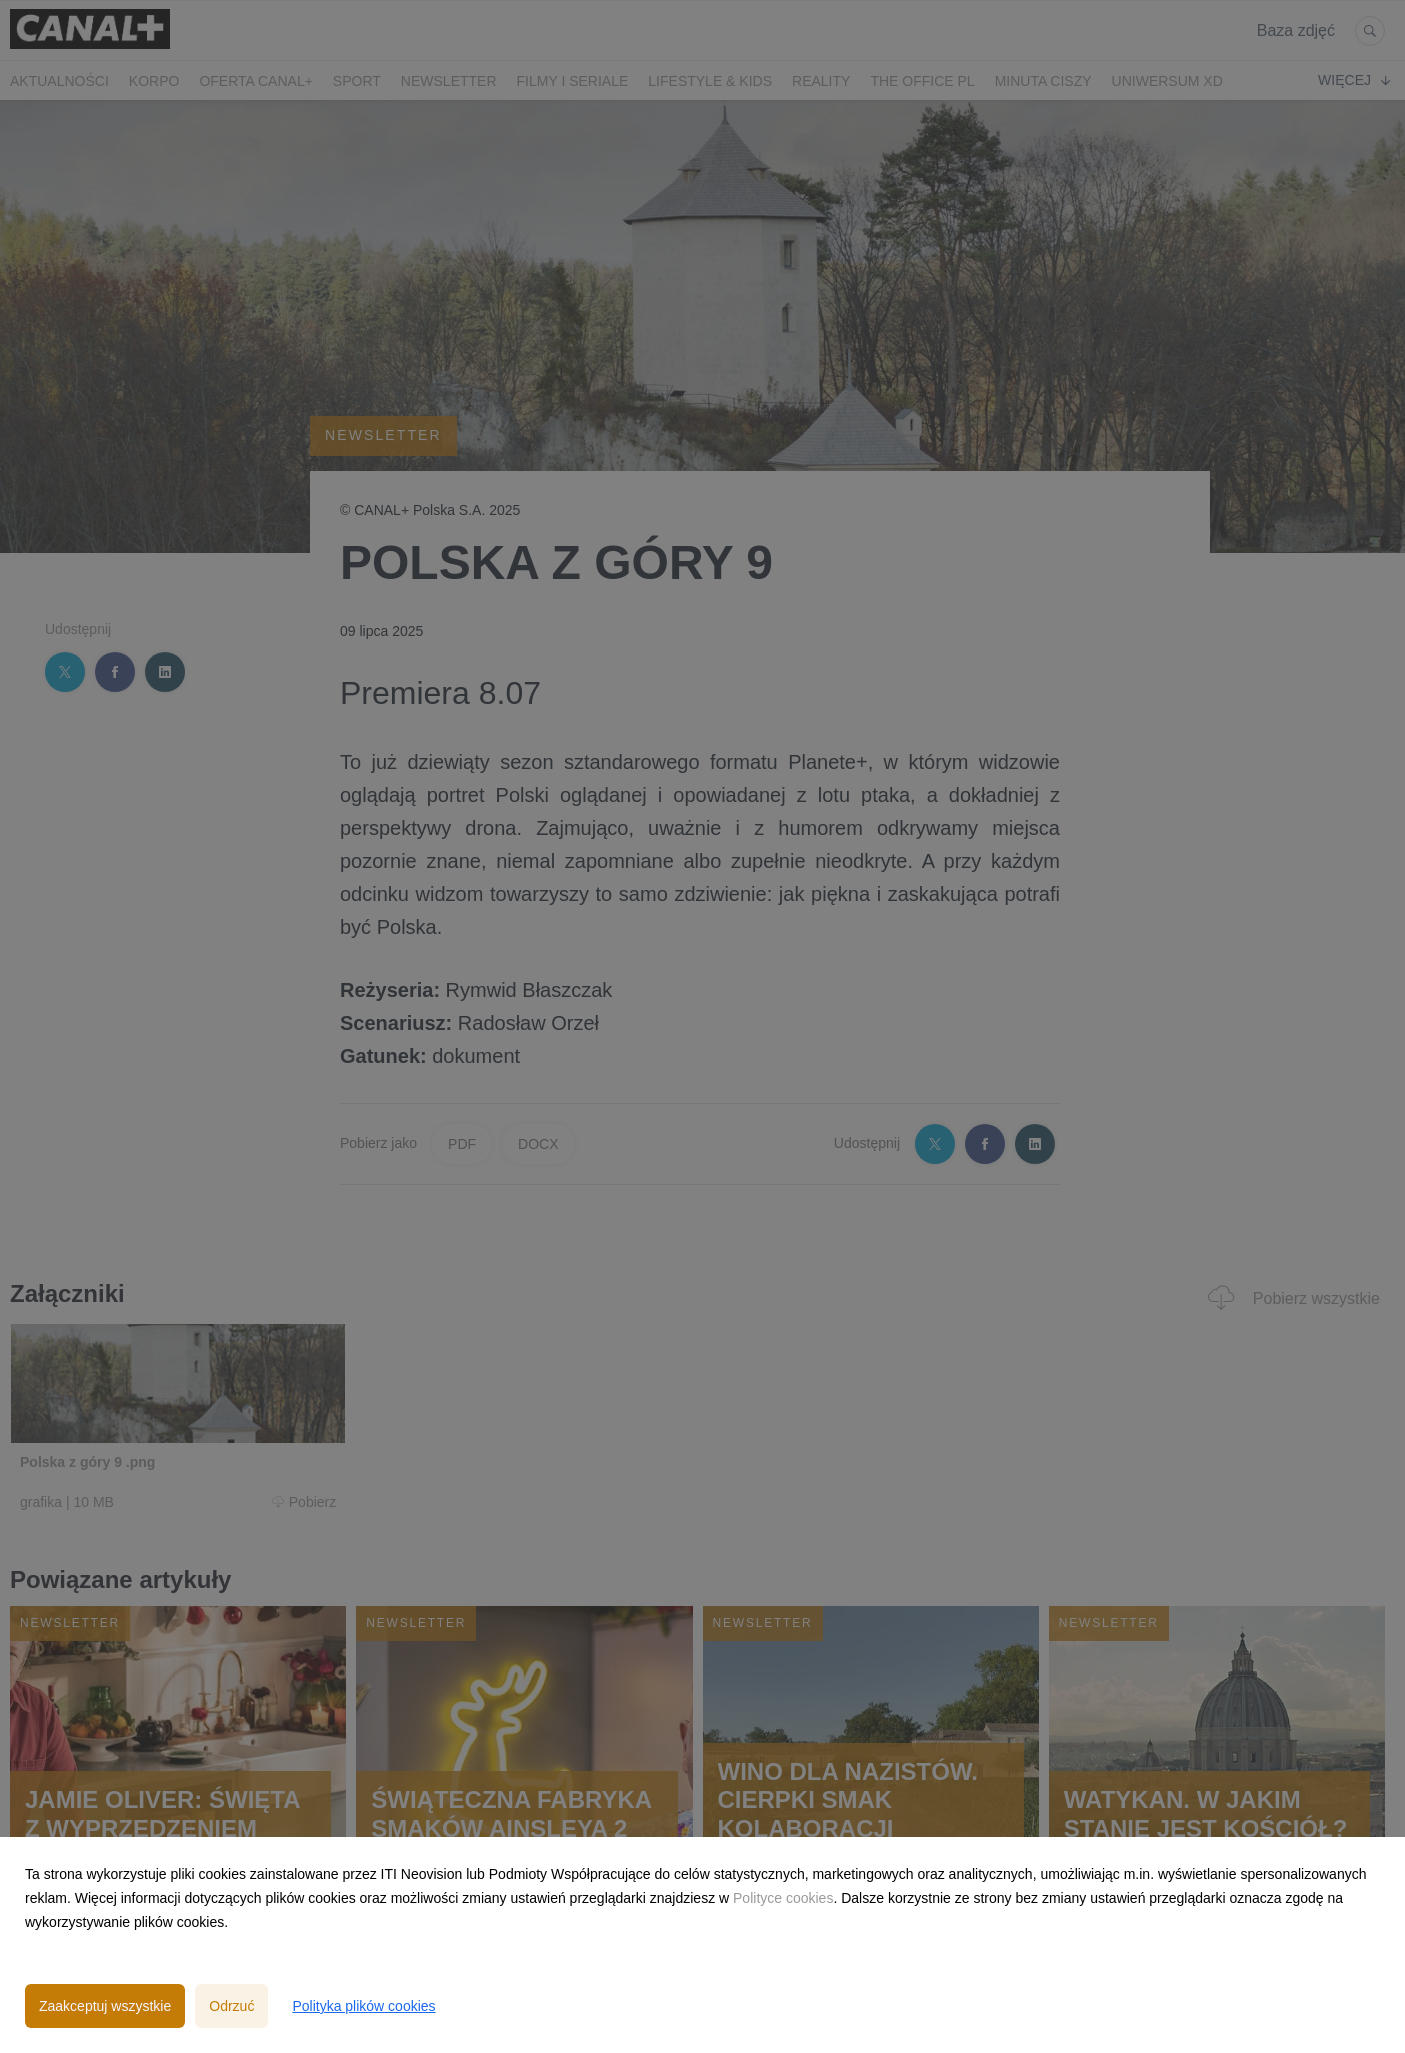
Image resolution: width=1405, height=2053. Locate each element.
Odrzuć (231, 2006)
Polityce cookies (783, 1898)
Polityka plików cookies (363, 2006)
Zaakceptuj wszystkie (105, 2006)
